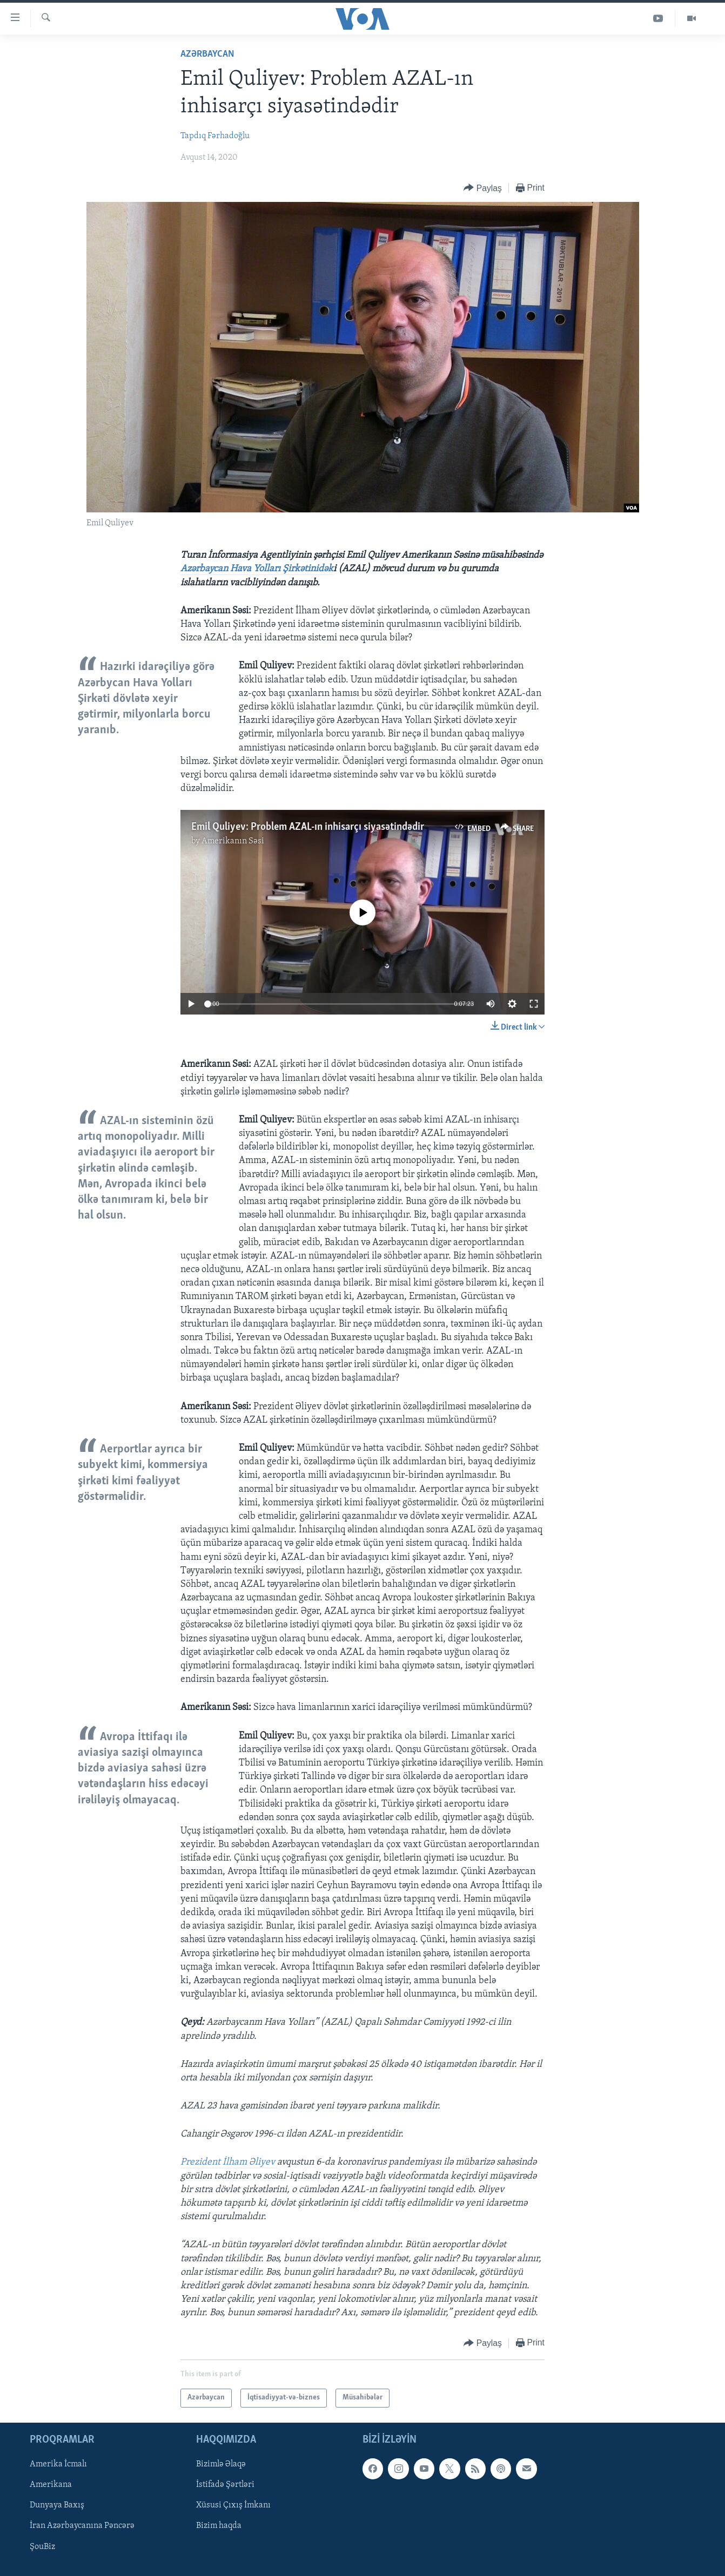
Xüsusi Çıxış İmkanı (233, 2505)
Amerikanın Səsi (233, 841)
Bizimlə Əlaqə (221, 2464)
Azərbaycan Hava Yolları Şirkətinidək (256, 569)
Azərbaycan (207, 54)
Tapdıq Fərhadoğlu (215, 136)
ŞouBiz (42, 2546)
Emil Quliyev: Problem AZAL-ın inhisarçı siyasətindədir (307, 827)
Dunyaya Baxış (57, 2505)
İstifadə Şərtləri (225, 2484)
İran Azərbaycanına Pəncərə (82, 2525)
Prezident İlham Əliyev (228, 2162)
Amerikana (51, 2484)
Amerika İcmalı (58, 2464)
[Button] (483, 188)
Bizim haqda (218, 2525)
